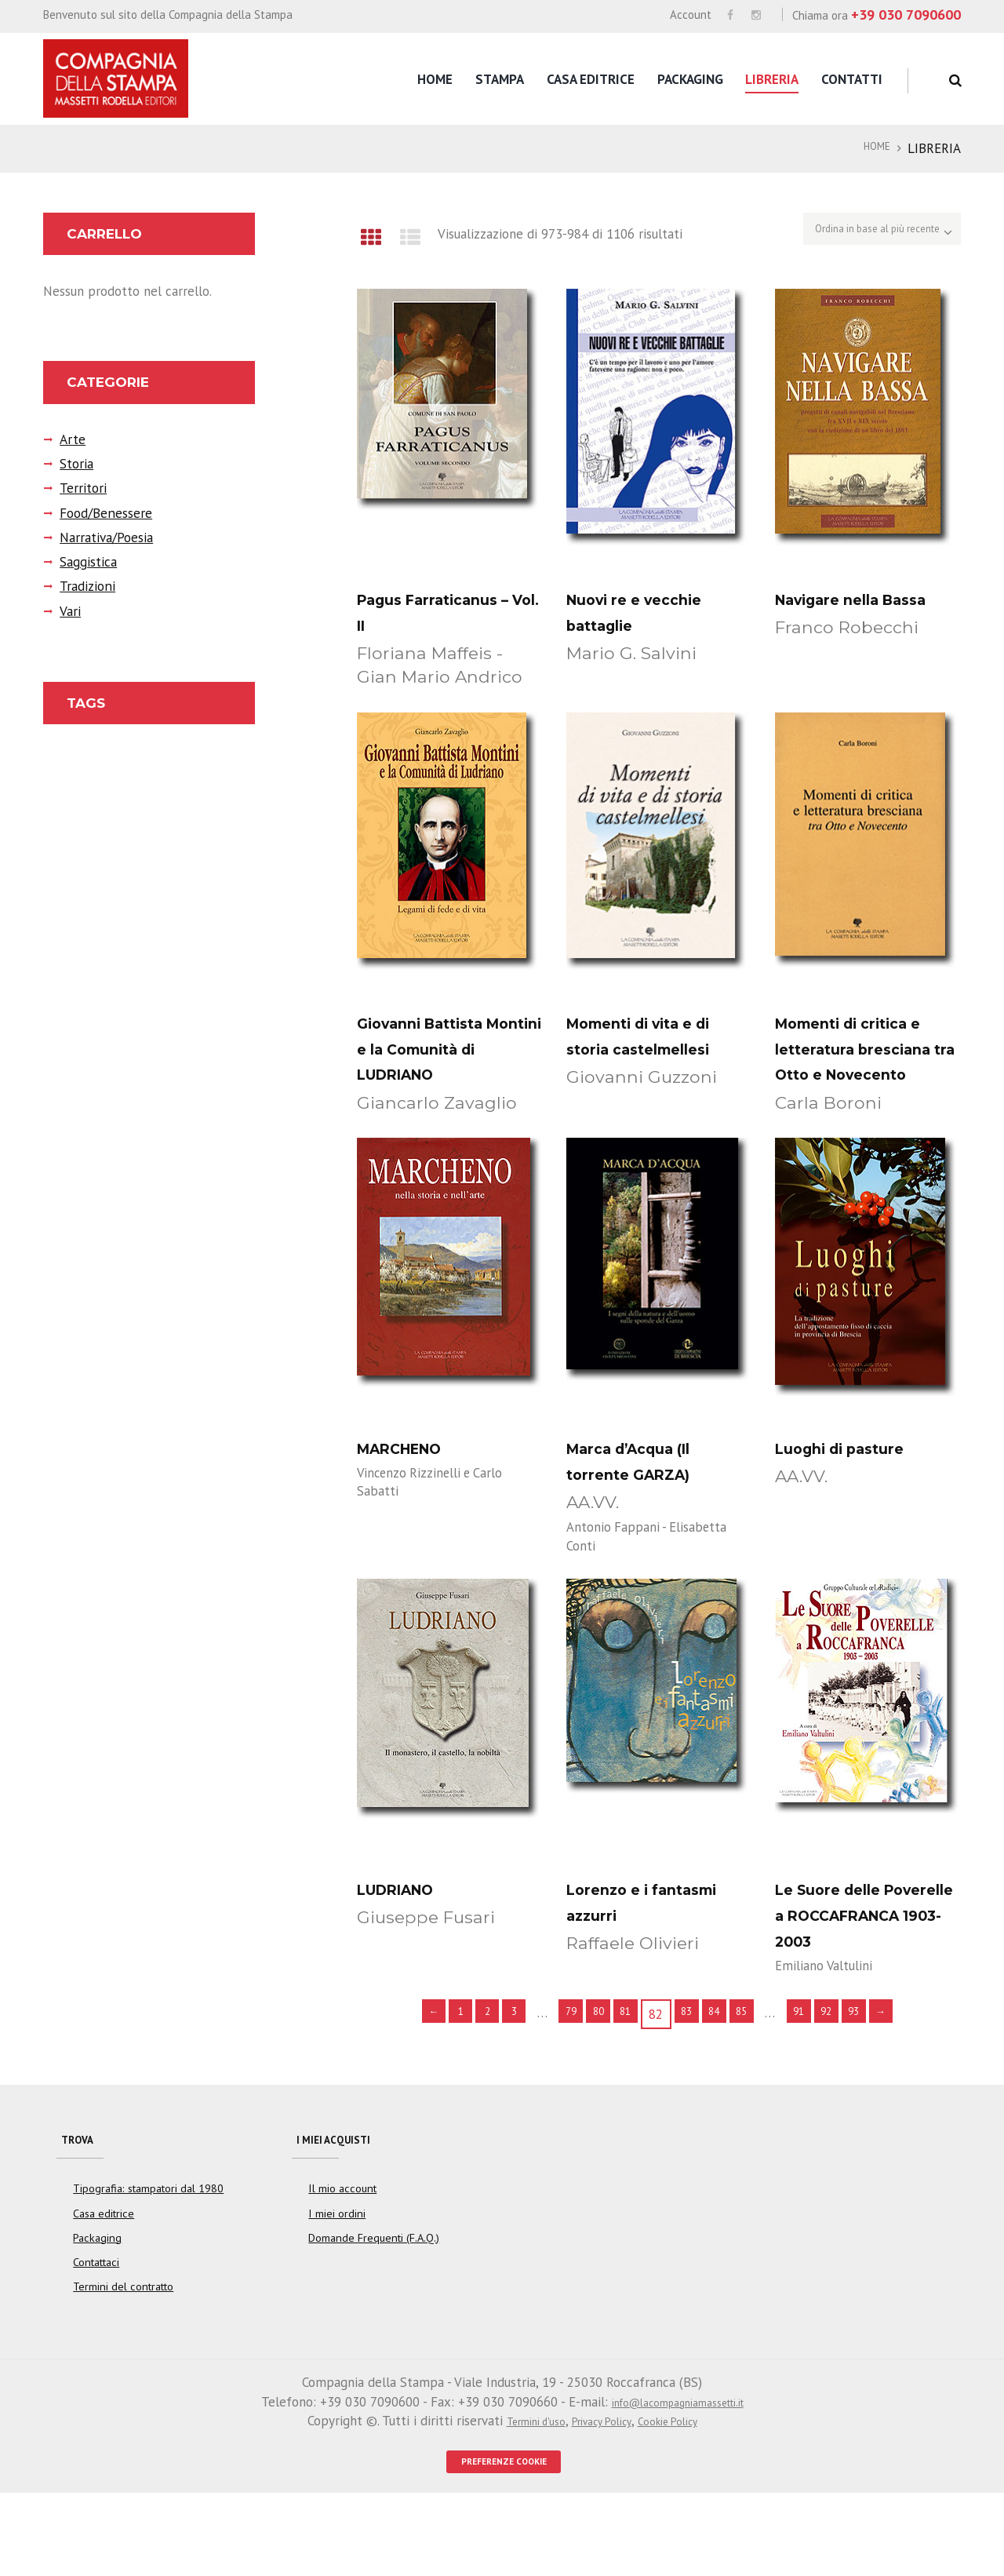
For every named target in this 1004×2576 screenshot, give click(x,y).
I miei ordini (336, 2289)
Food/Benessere (99, 514)
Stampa (499, 79)
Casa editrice (591, 79)
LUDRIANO (406, 1921)
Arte (69, 440)
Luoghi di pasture (856, 1478)
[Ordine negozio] (856, 234)
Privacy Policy (601, 2496)
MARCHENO (411, 1478)
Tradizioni (83, 587)
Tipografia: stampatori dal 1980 (148, 2264)
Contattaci (96, 2337)
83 (690, 2075)
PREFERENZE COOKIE (503, 2541)
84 (724, 2075)
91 (821, 2075)
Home (435, 79)
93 (889, 2075)
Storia (73, 464)
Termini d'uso (519, 2496)
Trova (83, 2204)
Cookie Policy (683, 2496)
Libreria (771, 79)
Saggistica (83, 563)
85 (758, 2075)
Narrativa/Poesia (98, 538)
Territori (78, 489)
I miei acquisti (345, 2204)
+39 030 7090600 (906, 14)
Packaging (690, 79)
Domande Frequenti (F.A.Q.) (373, 2313)
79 (555, 2075)
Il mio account (342, 2264)
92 (855, 2075)
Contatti (851, 79)
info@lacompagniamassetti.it (677, 2477)
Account (690, 14)
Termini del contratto (123, 2363)
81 (623, 2075)
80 (589, 2075)
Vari (68, 612)
